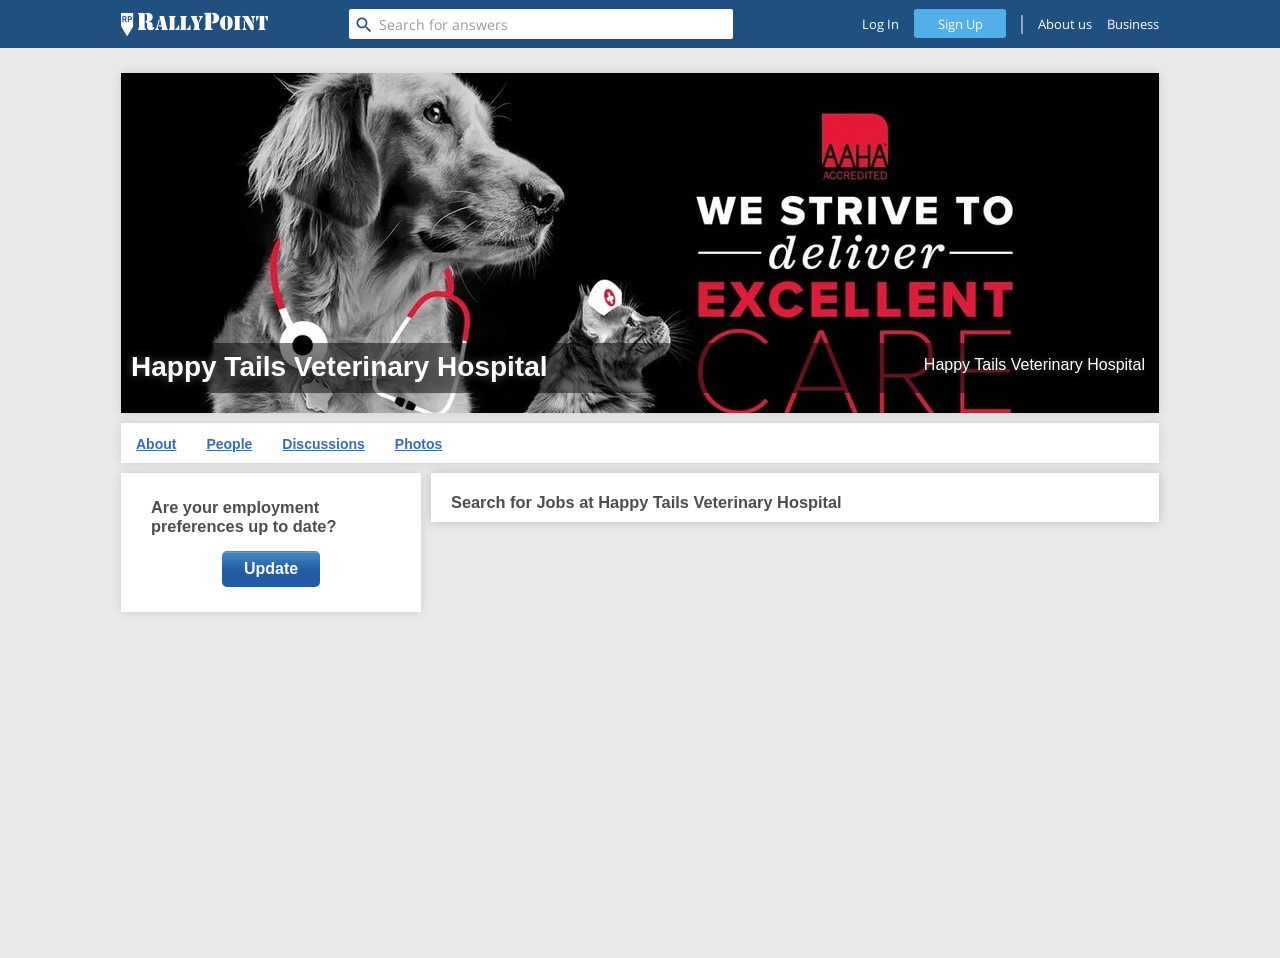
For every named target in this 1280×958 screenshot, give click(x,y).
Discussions (323, 444)
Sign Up (960, 24)
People (229, 444)
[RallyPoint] (194, 24)
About (156, 444)
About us (1065, 24)
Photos (418, 444)
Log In (880, 24)
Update (271, 568)
